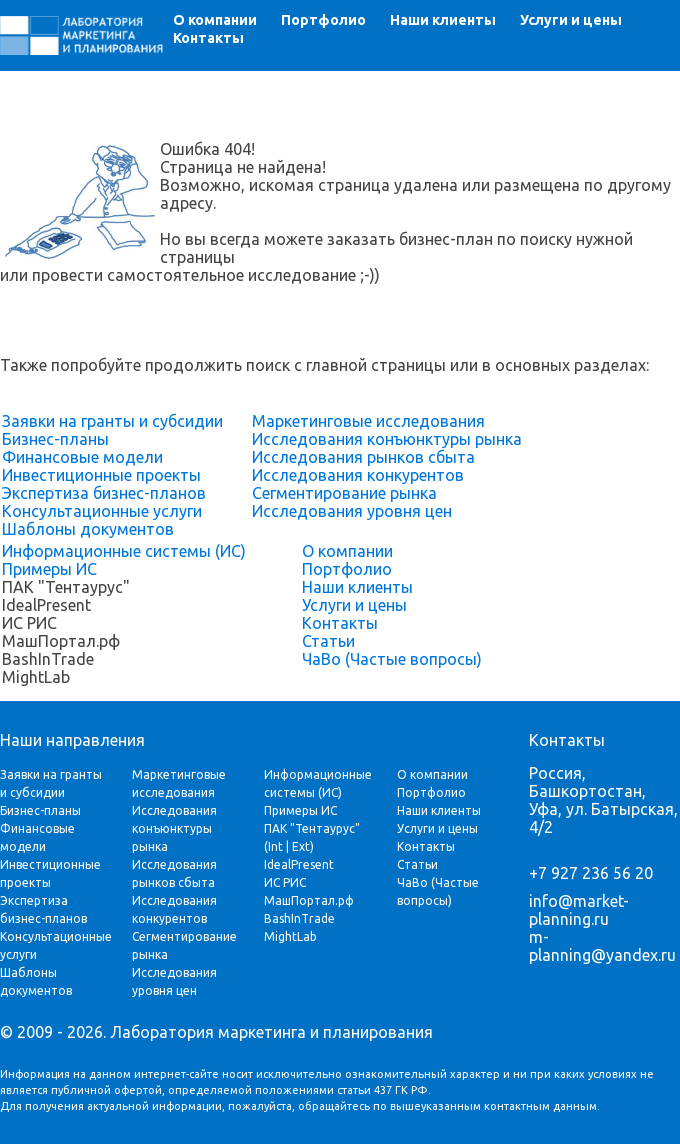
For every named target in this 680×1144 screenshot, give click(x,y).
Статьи (328, 641)
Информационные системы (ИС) (124, 551)
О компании (215, 20)
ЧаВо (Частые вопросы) (392, 659)
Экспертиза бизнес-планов (104, 493)
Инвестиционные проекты (101, 475)
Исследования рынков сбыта (363, 457)
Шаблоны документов (88, 529)
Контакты (208, 38)
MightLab (290, 936)
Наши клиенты (443, 20)
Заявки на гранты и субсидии (112, 421)
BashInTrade (299, 918)
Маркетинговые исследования (368, 421)
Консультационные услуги (102, 511)
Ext (301, 846)
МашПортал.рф (309, 900)
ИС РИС (285, 882)
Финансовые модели (82, 457)
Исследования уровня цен (352, 511)
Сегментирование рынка (344, 493)
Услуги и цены (571, 20)
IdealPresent (299, 864)
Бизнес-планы (55, 439)
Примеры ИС (49, 569)
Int (275, 846)
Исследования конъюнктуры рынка (387, 439)
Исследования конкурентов (358, 475)
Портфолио (323, 20)
